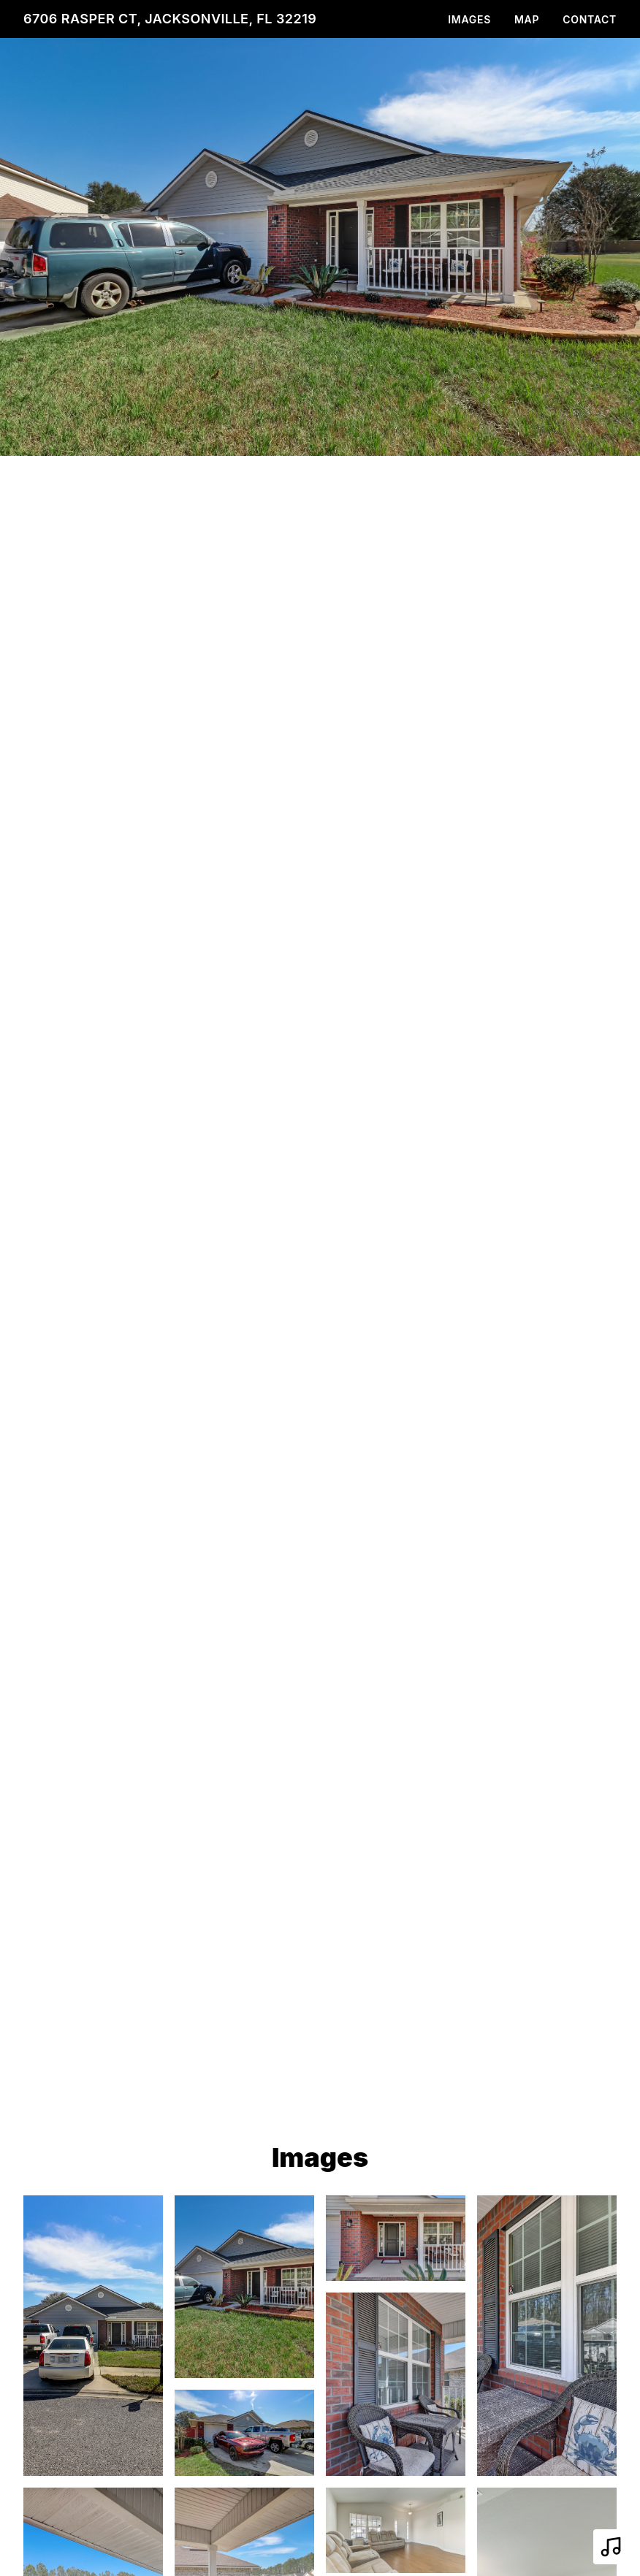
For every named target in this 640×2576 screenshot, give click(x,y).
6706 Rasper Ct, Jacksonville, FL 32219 (169, 18)
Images (469, 19)
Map (526, 19)
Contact (590, 19)
